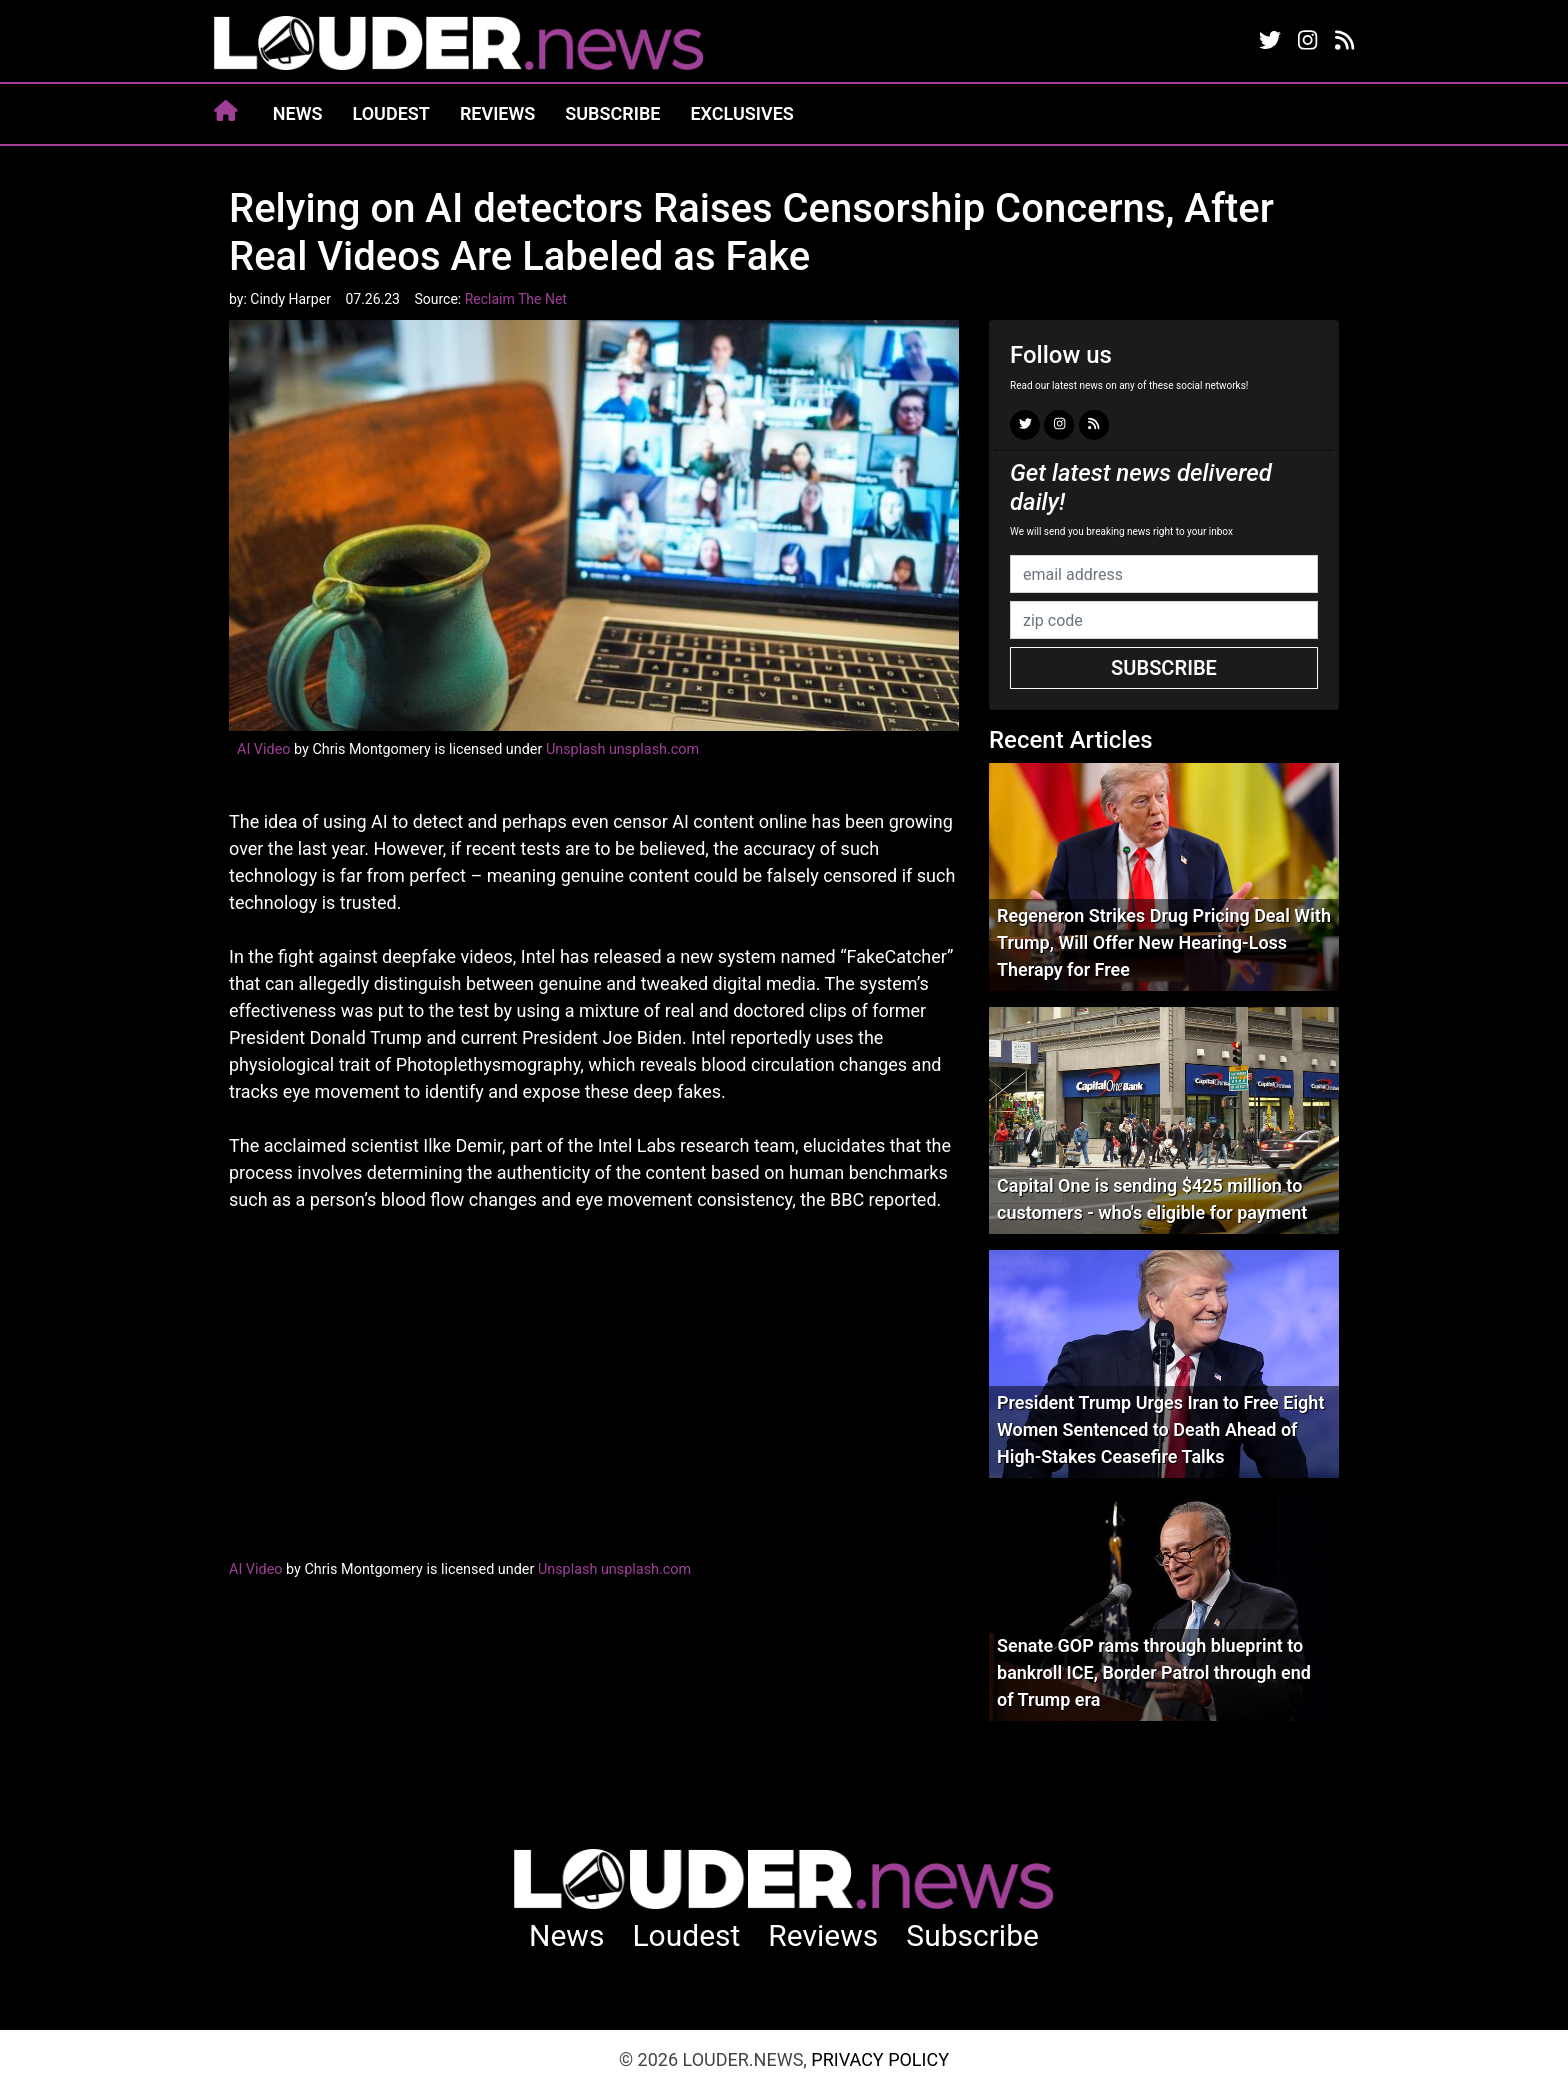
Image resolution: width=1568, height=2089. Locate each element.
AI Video (264, 749)
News (298, 113)
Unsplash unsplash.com (622, 749)
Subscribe (612, 113)
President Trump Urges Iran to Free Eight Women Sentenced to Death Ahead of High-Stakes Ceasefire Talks (1160, 1429)
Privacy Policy (880, 2059)
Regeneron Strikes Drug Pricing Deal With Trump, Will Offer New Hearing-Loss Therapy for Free (1164, 942)
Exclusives (741, 113)
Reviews (497, 113)
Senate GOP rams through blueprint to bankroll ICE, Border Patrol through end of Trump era (1154, 1672)
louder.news (459, 45)
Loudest (391, 113)
